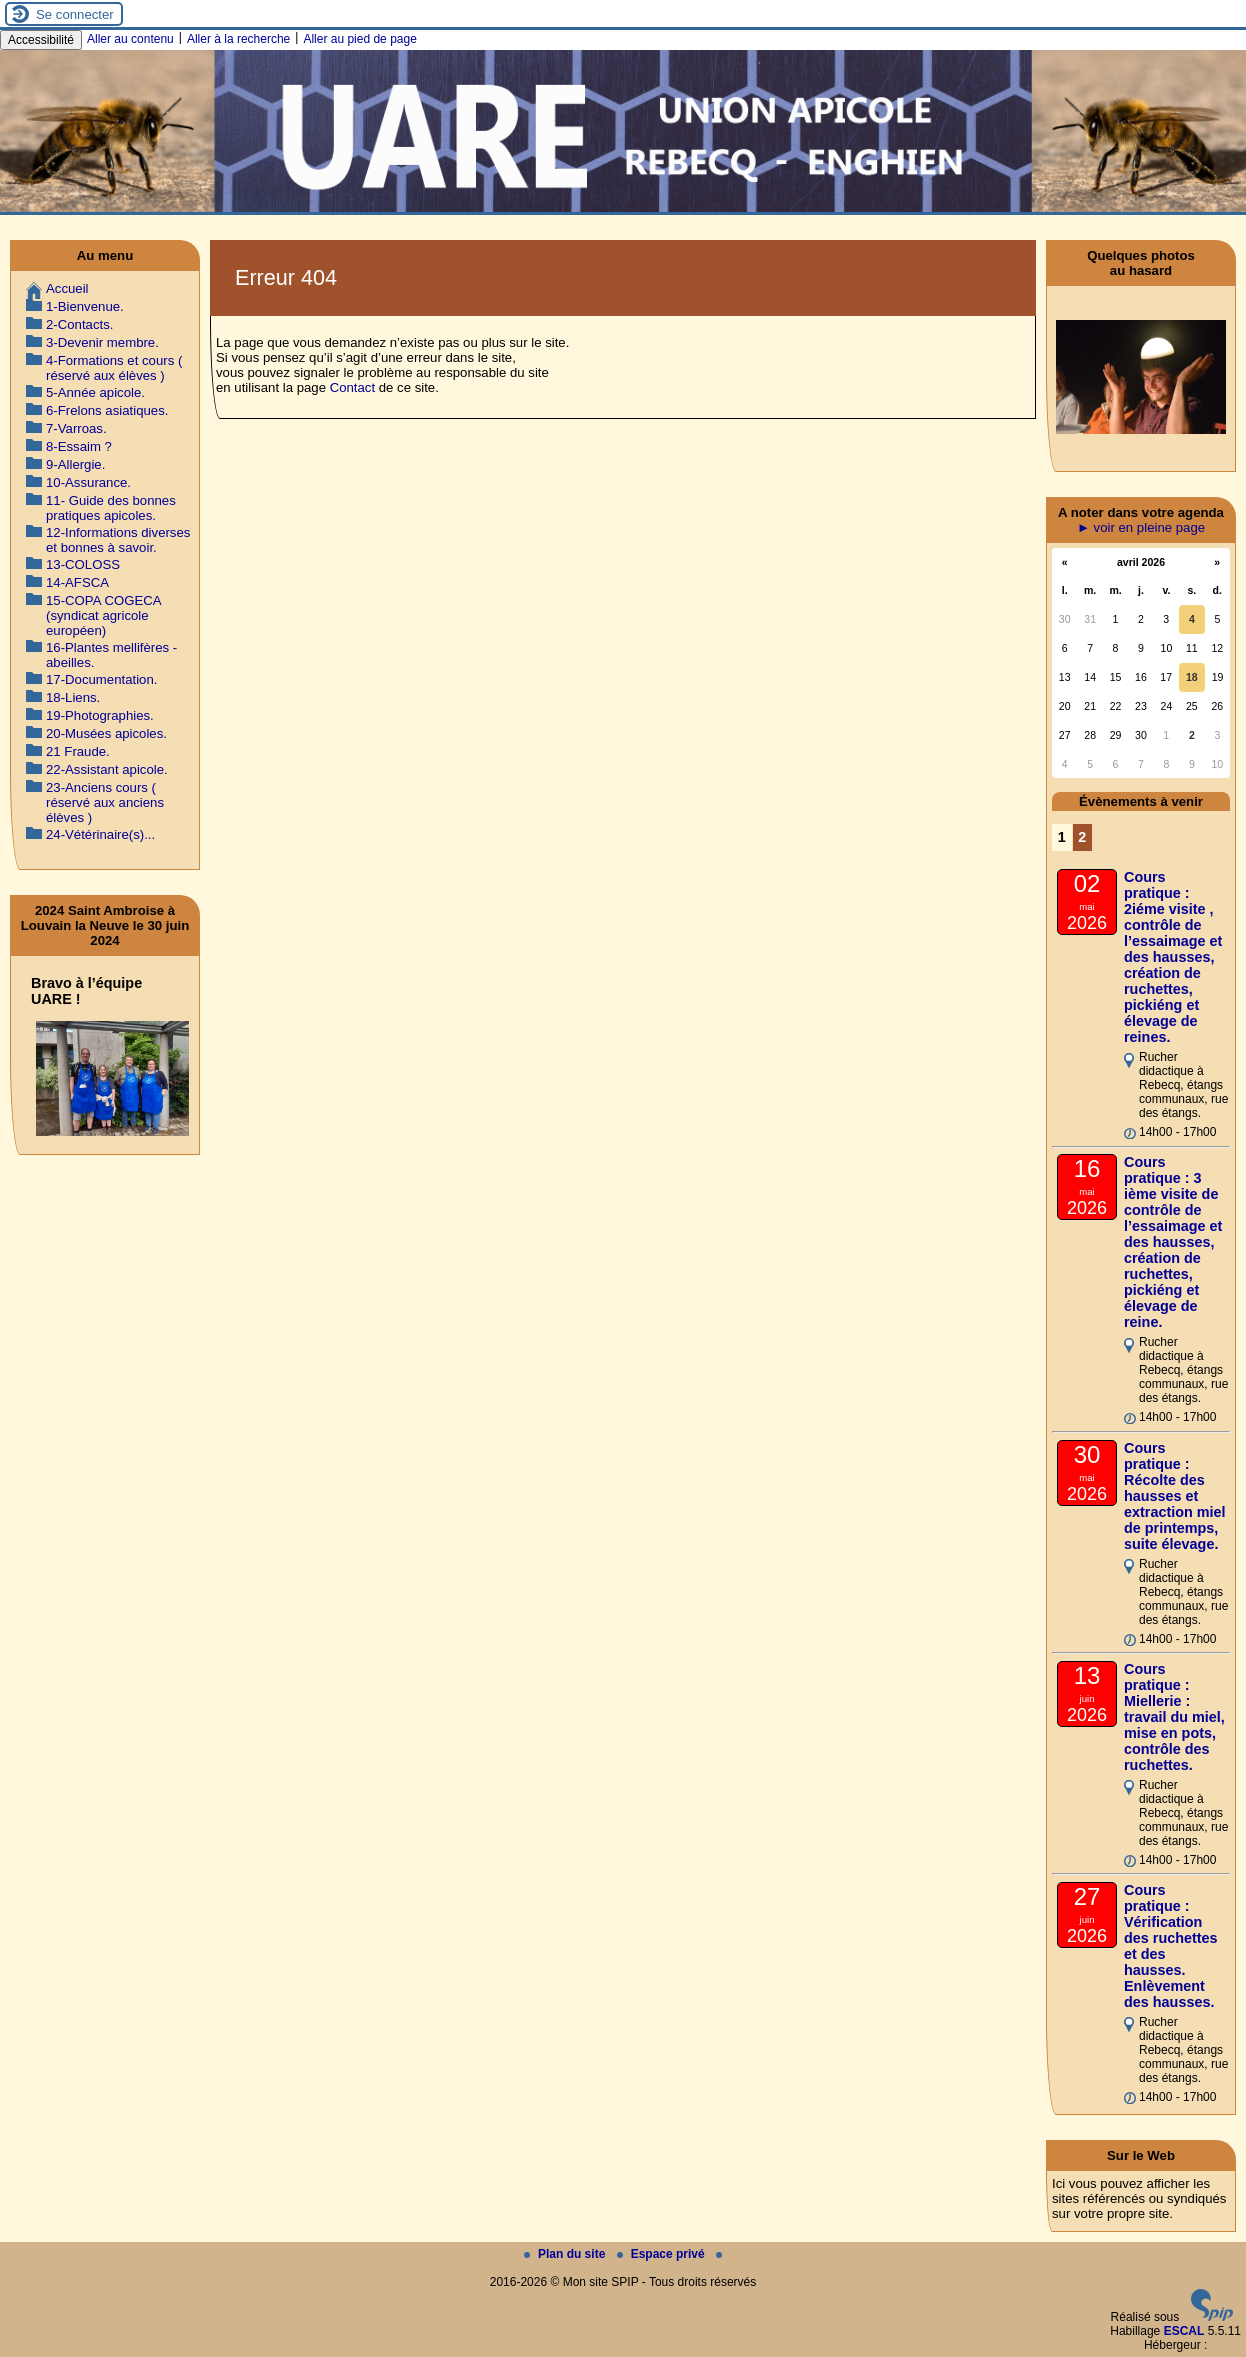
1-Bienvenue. (85, 306)
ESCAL (1184, 2331)
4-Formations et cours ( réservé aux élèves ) (114, 368)
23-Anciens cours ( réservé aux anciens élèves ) (105, 802)
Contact (352, 387)
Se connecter (75, 14)
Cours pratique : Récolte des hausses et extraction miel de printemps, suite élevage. (1175, 1496)
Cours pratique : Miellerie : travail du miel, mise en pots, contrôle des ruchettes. (1174, 1717)
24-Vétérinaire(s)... (100, 834)
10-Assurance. (88, 482)
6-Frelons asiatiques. (107, 410)
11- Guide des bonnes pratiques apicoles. (111, 508)
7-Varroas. (76, 428)
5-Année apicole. (95, 392)
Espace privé (662, 2254)
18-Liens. (73, 697)
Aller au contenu (130, 39)
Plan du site (566, 2254)
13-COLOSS (83, 564)
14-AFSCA (77, 582)
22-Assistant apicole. (107, 769)
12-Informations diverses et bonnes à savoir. (118, 540)
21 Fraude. (78, 751)
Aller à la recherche (238, 39)
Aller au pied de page (359, 39)
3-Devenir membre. (102, 342)
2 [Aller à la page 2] (1082, 837)
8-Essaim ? (79, 446)
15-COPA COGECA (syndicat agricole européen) (103, 615)
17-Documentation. (101, 679)
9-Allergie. (75, 464)
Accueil (67, 288)
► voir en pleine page (1141, 527)
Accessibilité (41, 40)
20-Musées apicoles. (106, 733)
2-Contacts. (79, 324)
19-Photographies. (100, 715)
